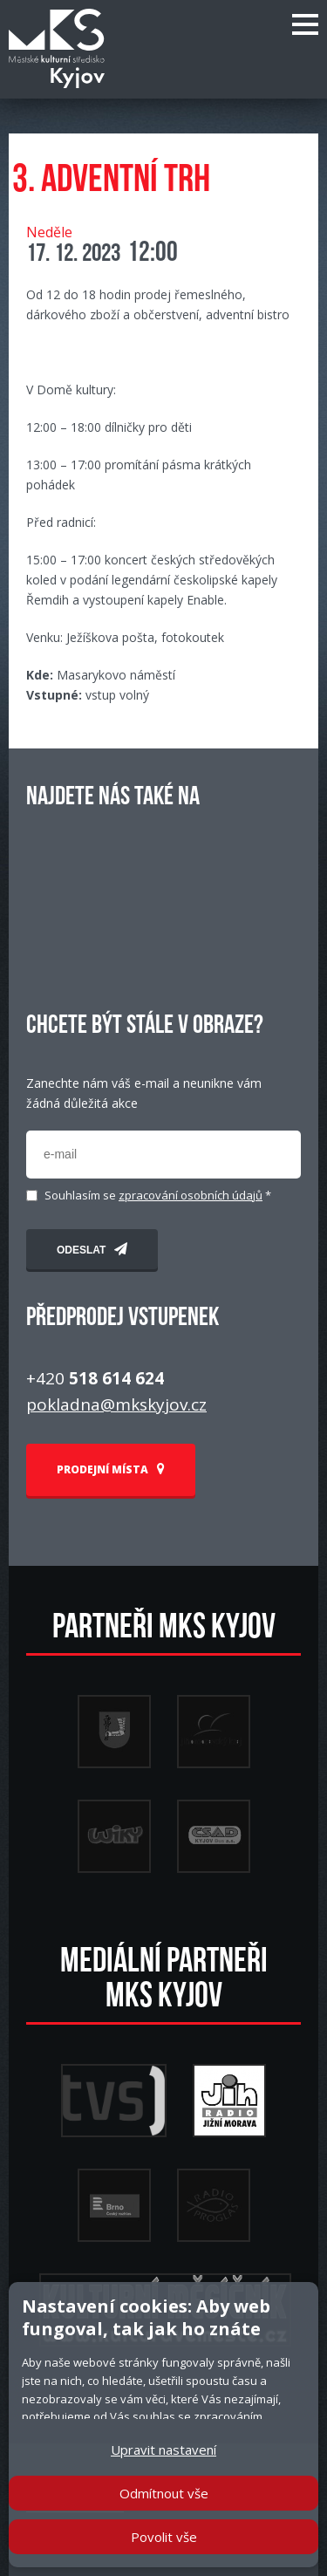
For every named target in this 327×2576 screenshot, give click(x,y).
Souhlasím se (157, 1195)
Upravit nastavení (163, 2449)
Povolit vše (164, 2536)
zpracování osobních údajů (190, 1195)
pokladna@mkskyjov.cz (116, 1404)
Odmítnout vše (163, 2493)
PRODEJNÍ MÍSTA (111, 1469)
